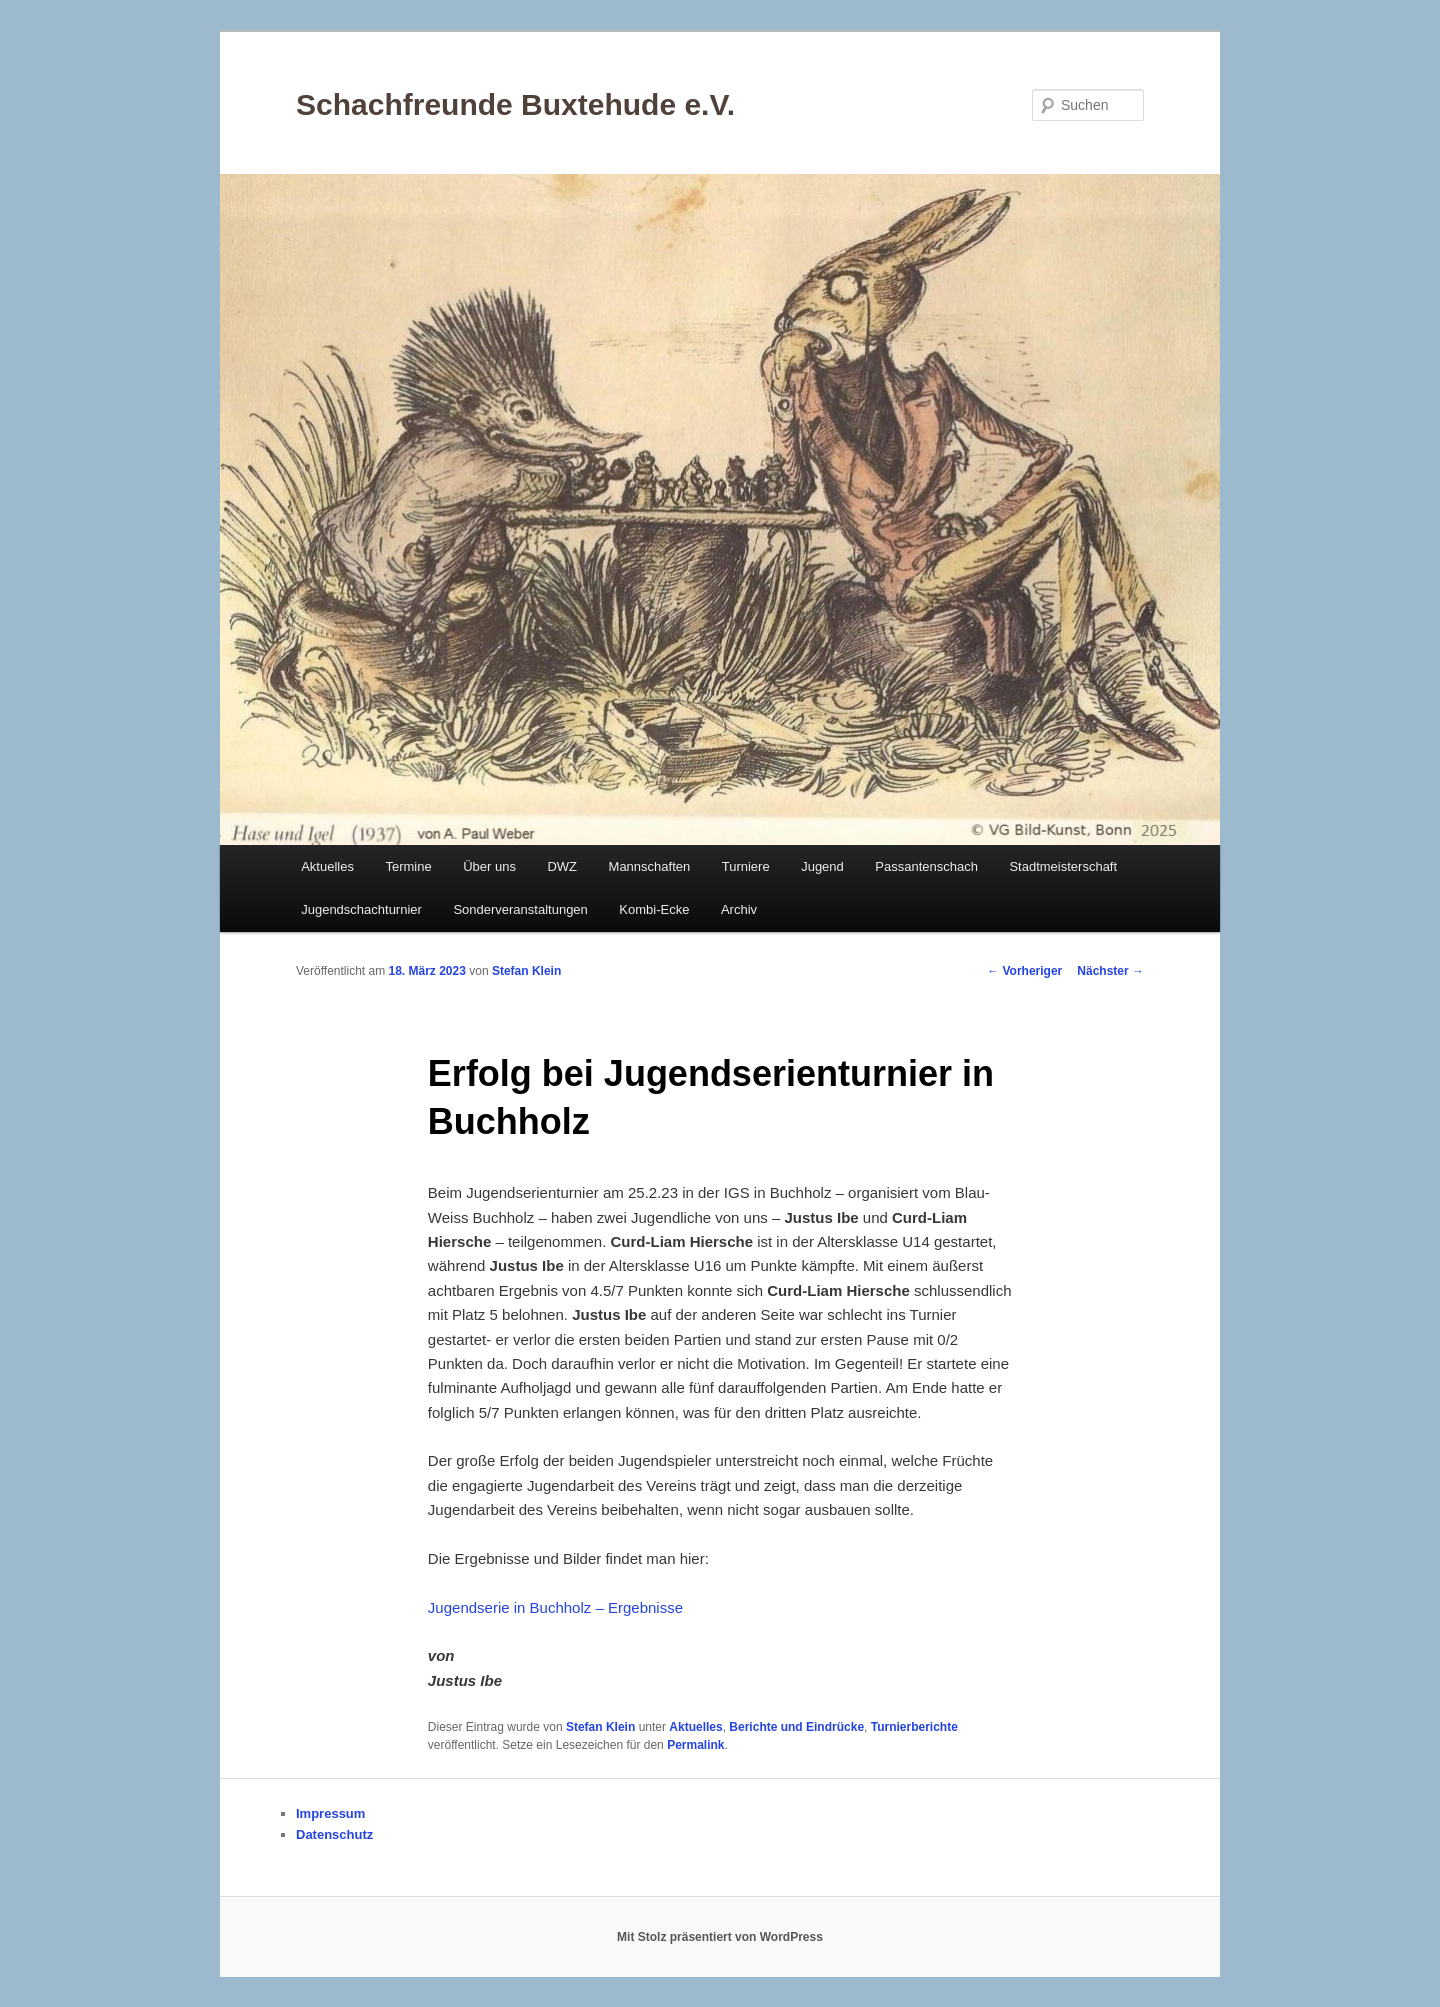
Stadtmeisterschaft (1063, 866)
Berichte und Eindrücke (796, 1727)
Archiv (739, 909)
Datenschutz (334, 1834)
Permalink (695, 1745)
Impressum (330, 1813)
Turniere (746, 866)
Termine (408, 866)
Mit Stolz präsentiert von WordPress (720, 1937)
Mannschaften (650, 866)
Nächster (1110, 971)
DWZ (562, 866)
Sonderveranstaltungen (520, 909)
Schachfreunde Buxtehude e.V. (515, 104)
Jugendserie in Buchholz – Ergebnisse (555, 1607)
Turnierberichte (914, 1727)
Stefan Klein (526, 971)
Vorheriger (1024, 971)
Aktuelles (327, 866)
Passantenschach (926, 866)
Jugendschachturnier (361, 909)
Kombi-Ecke (654, 909)
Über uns (489, 866)
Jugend (822, 866)
